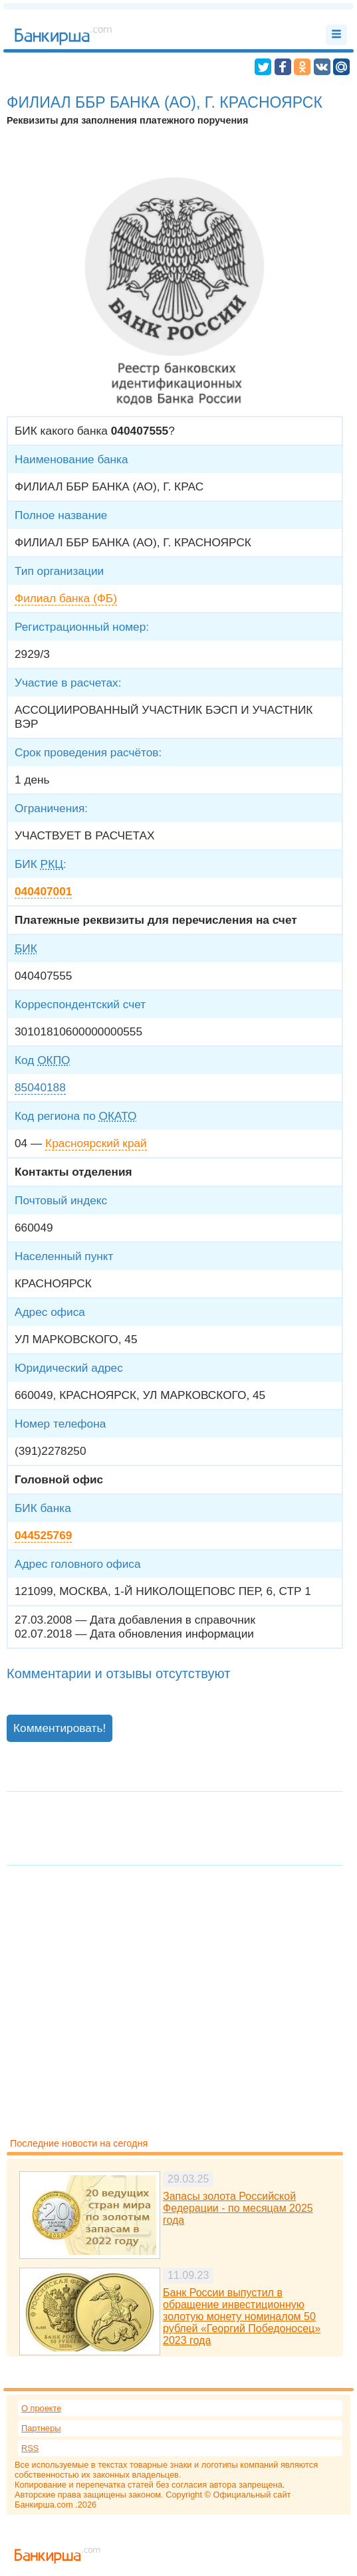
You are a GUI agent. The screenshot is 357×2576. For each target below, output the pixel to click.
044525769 (43, 1535)
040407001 (43, 891)
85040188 (40, 1087)
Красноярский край (96, 1143)
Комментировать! (59, 1728)
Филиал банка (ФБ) (66, 598)
